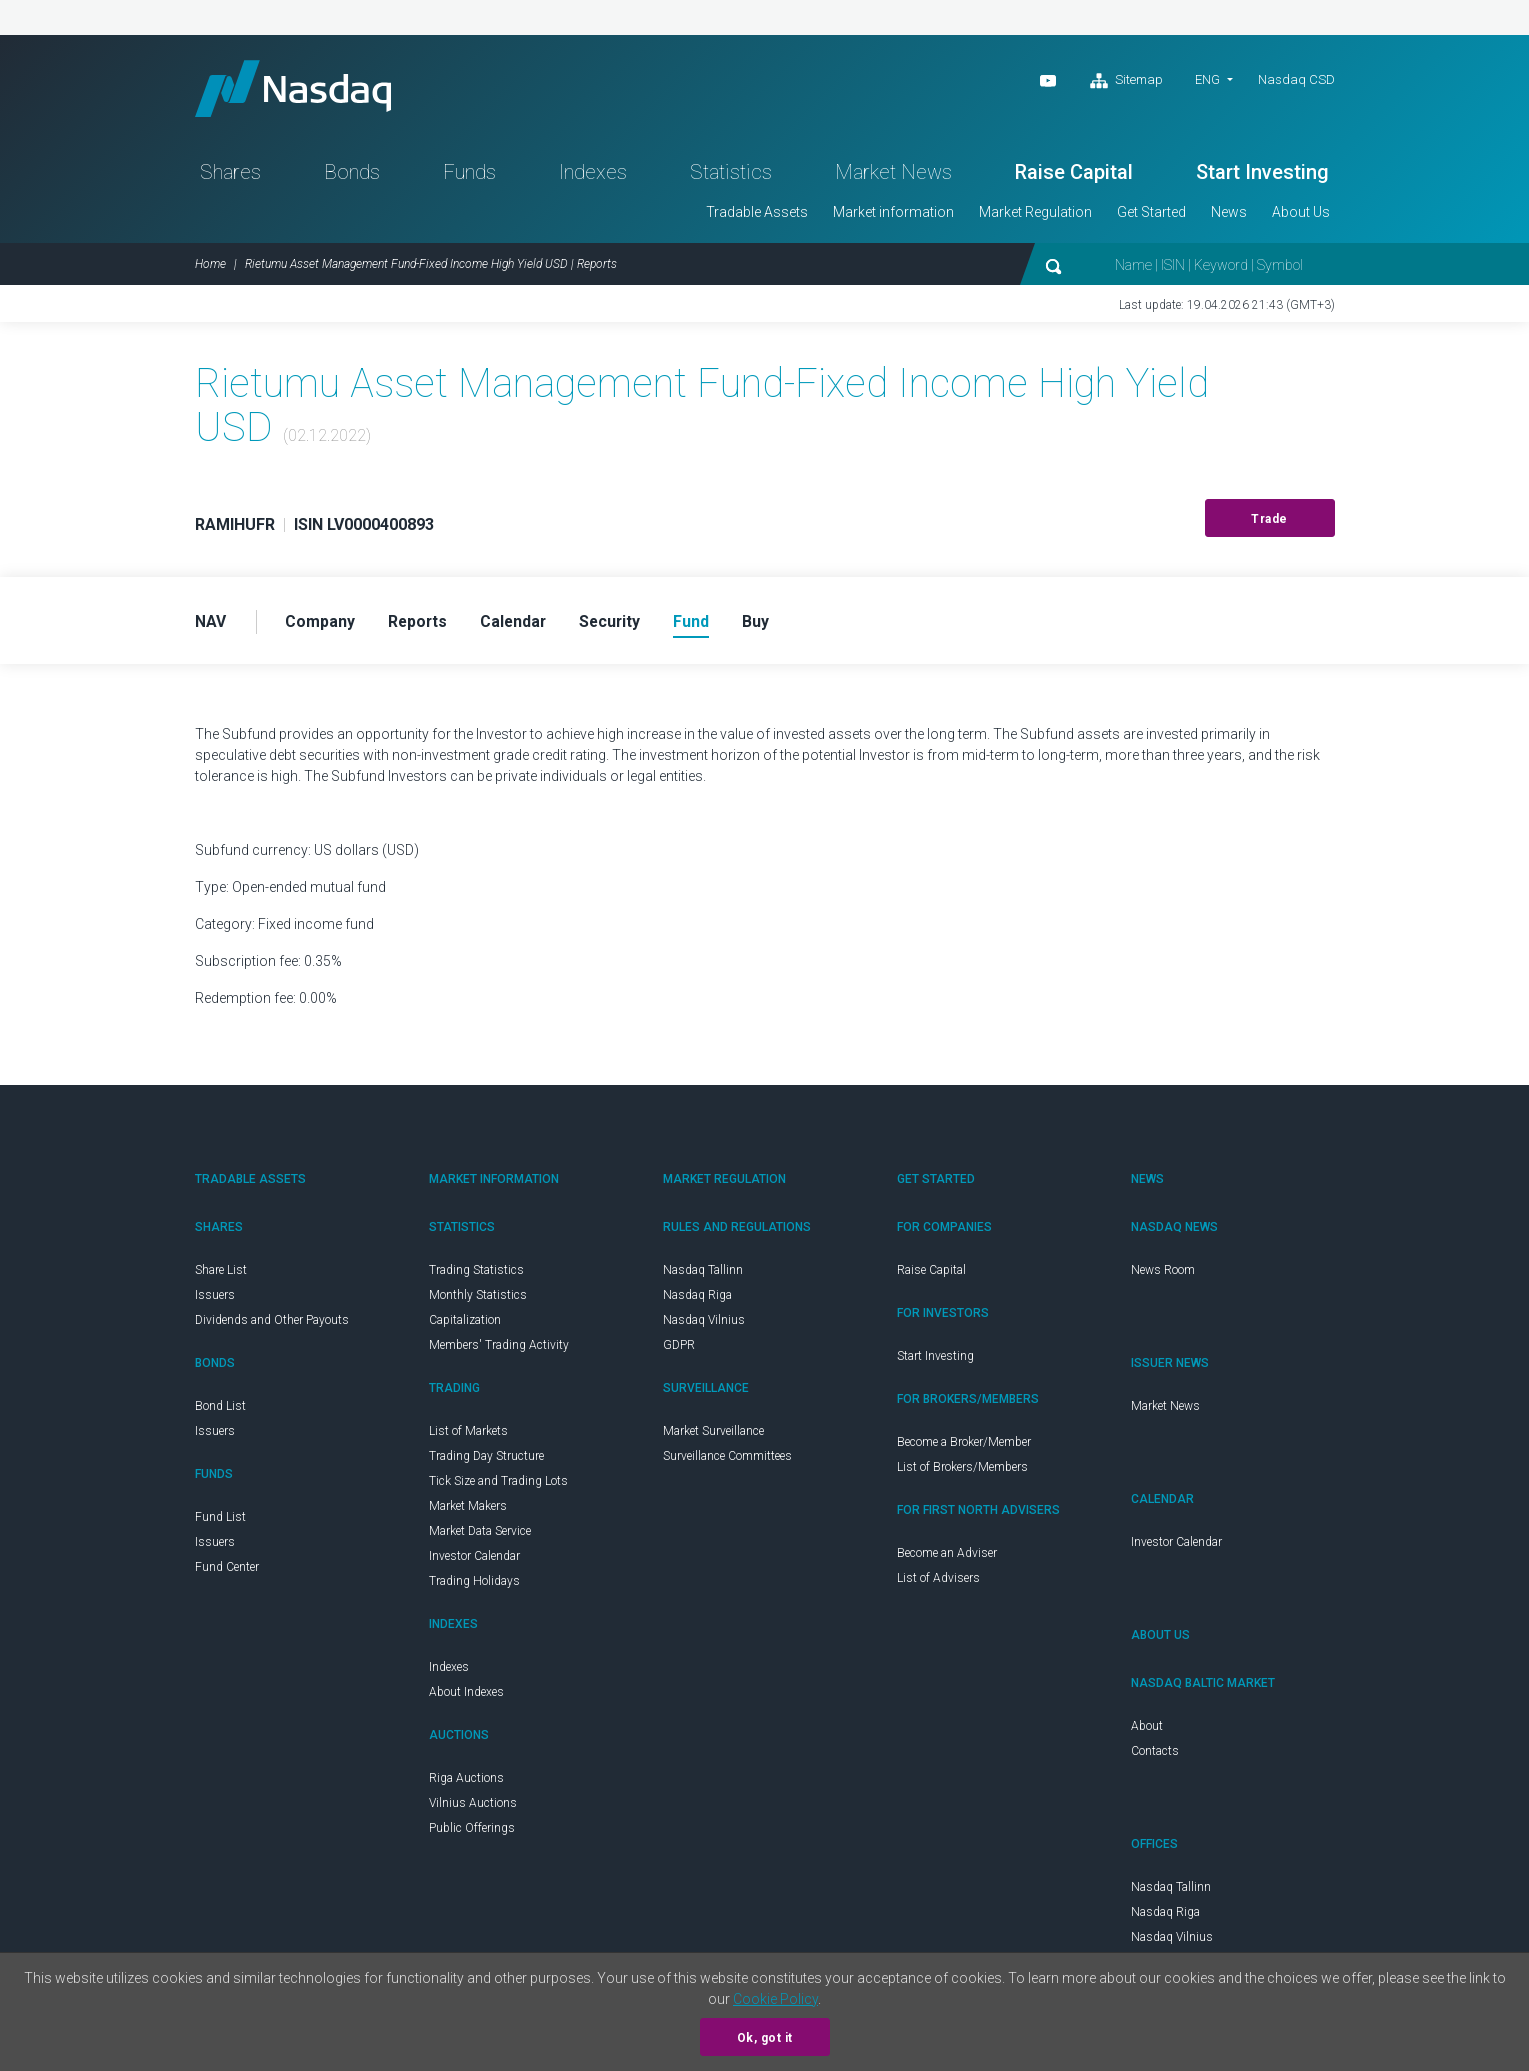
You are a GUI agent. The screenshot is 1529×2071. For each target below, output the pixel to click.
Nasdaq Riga (697, 1299)
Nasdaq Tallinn (703, 1274)
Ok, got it (765, 2038)
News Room (1163, 1274)
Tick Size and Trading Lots (498, 1485)
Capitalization (465, 1324)
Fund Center (227, 1571)
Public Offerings (472, 1832)
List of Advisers (938, 1582)
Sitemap (1126, 81)
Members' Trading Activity (499, 1349)
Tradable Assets (757, 216)
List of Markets (468, 1435)
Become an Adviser (947, 1557)
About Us (1301, 216)
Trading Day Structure (486, 1460)
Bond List (220, 1410)
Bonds (352, 176)
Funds (469, 176)
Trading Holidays (474, 1585)
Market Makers (468, 1510)
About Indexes (466, 1696)
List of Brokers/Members (962, 1471)
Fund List (220, 1521)
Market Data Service (480, 1535)
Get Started (1151, 216)
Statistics (731, 176)
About (1147, 1730)
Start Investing (1262, 176)
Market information (893, 216)
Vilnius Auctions (473, 1807)
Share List (221, 1274)
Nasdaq (300, 90)
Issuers (215, 1299)
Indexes (593, 176)
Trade (1269, 523)
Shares (230, 176)
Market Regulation (1035, 216)
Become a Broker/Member (964, 1446)
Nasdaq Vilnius (704, 1324)
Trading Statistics (476, 1274)
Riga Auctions (466, 1782)
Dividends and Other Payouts (272, 1324)
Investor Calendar (474, 1560)
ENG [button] (1207, 79)
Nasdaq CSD (1296, 79)
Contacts (1155, 1755)
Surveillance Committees (727, 1460)
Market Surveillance (713, 1435)
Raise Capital (1074, 176)
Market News (893, 176)
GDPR (679, 1349)
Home (210, 268)
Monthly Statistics (478, 1299)
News (1229, 216)
